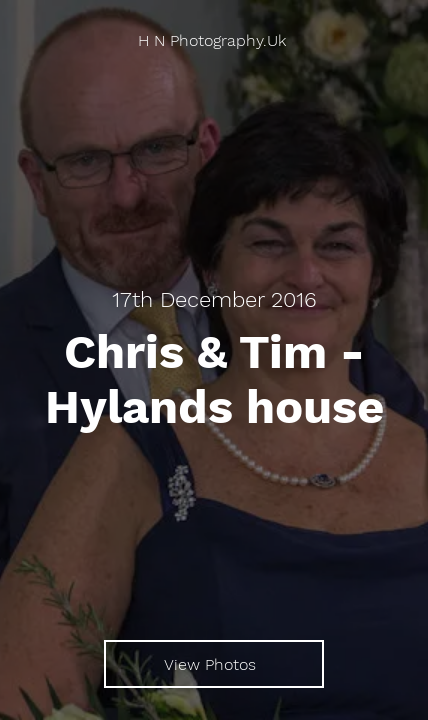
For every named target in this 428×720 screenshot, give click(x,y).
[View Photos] (214, 664)
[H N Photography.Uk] (214, 40)
